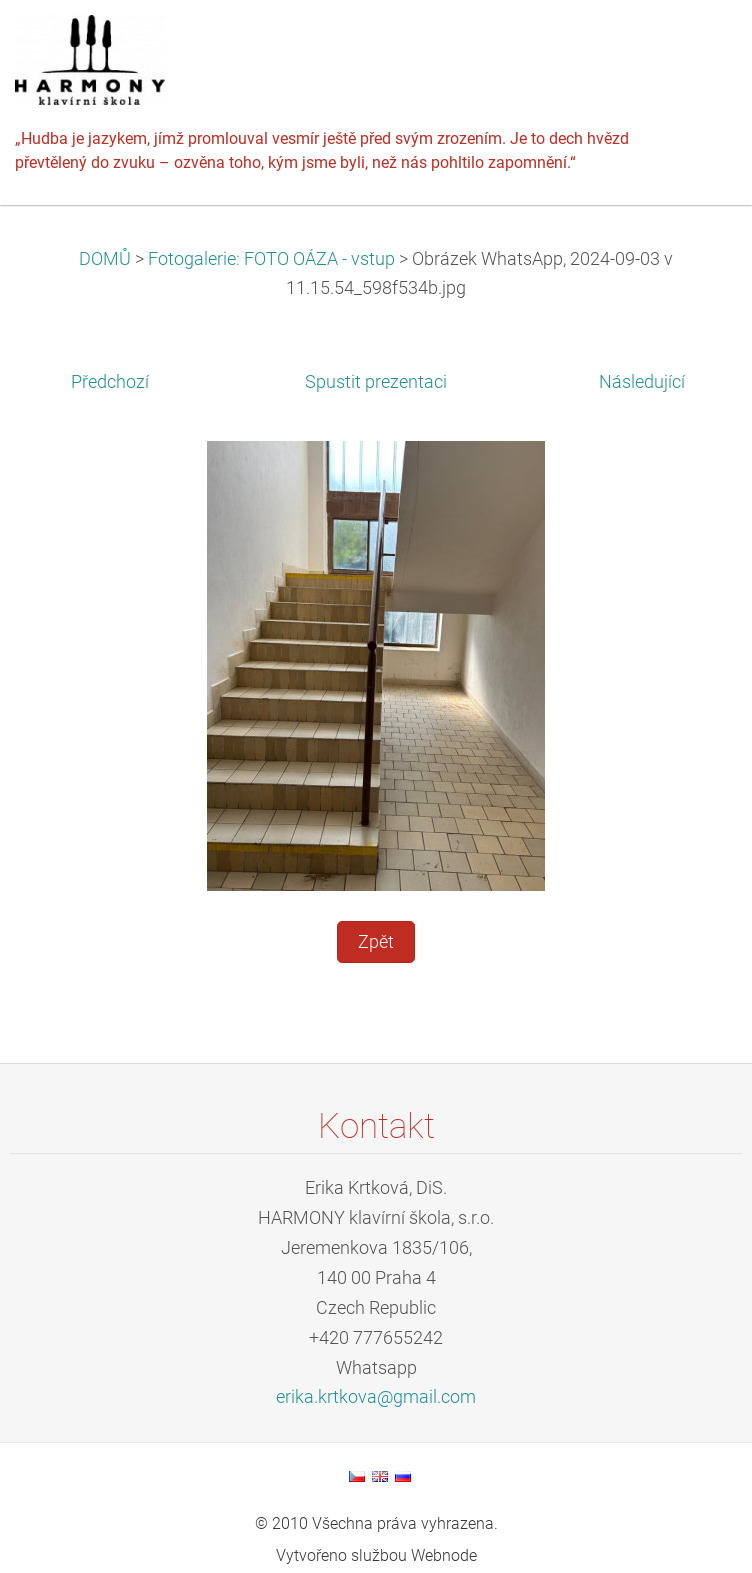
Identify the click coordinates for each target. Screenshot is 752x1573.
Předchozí (110, 382)
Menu (697, 45)
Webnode (444, 1555)
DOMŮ (105, 259)
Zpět (376, 942)
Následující (642, 382)
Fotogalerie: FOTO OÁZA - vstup (271, 259)
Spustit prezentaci (376, 382)
